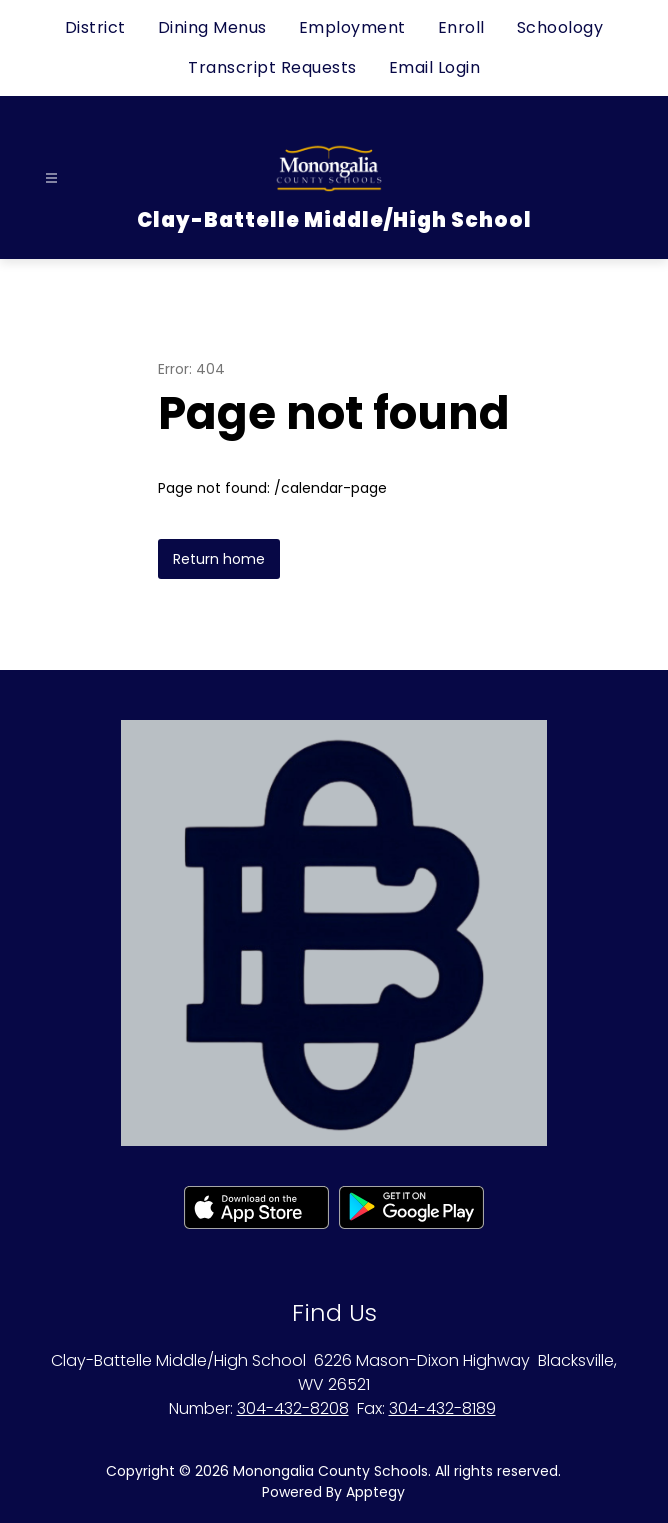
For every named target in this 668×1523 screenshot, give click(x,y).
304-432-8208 (293, 1408)
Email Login (435, 67)
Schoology (560, 27)
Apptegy (375, 1492)
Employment (352, 27)
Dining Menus (212, 27)
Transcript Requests (272, 67)
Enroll (461, 27)
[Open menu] (51, 178)
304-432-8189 (442, 1408)
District (95, 27)
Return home (219, 559)
